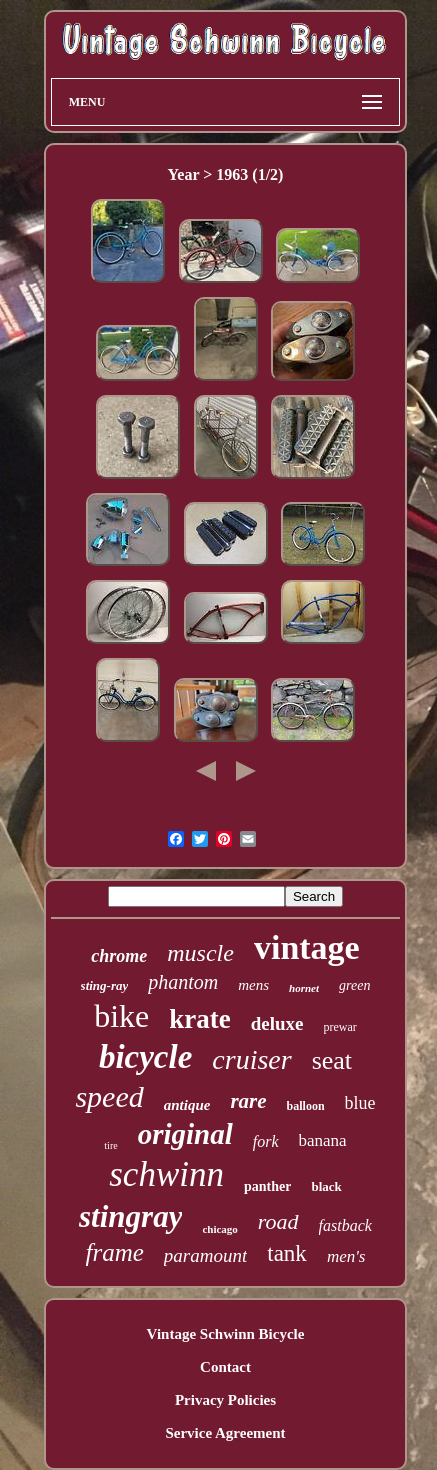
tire (110, 1145)
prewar (340, 1027)
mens (253, 985)
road (278, 1221)
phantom (183, 982)
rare (248, 1101)
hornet (304, 988)
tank (287, 1253)
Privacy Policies (225, 1400)
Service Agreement (225, 1433)
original (185, 1134)
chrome (119, 956)
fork (266, 1141)
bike (121, 1016)
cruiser (251, 1059)
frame (115, 1252)
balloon (306, 1106)
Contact (225, 1367)
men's (346, 1256)
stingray (130, 1216)
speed (109, 1096)
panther (267, 1186)
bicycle (145, 1057)
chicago (219, 1229)
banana (323, 1140)
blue (360, 1103)
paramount (205, 1255)
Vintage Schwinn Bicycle (226, 1334)
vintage (307, 947)
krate (199, 1019)
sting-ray (105, 985)
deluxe (277, 1023)
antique (187, 1105)
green (354, 985)
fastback (345, 1225)
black (326, 1186)
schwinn (166, 1174)
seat (332, 1060)
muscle (200, 953)
